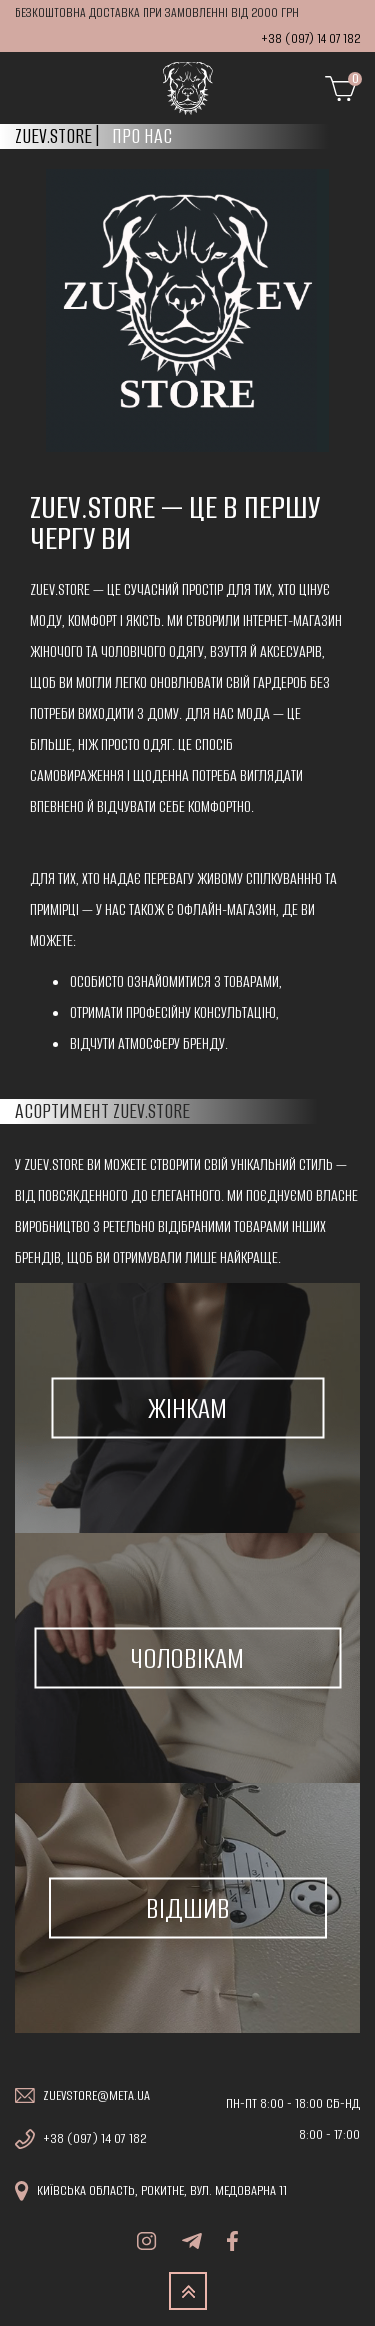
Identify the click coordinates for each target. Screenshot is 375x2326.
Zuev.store (53, 136)
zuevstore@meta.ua (96, 2096)
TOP (188, 2291)
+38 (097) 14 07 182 (310, 38)
